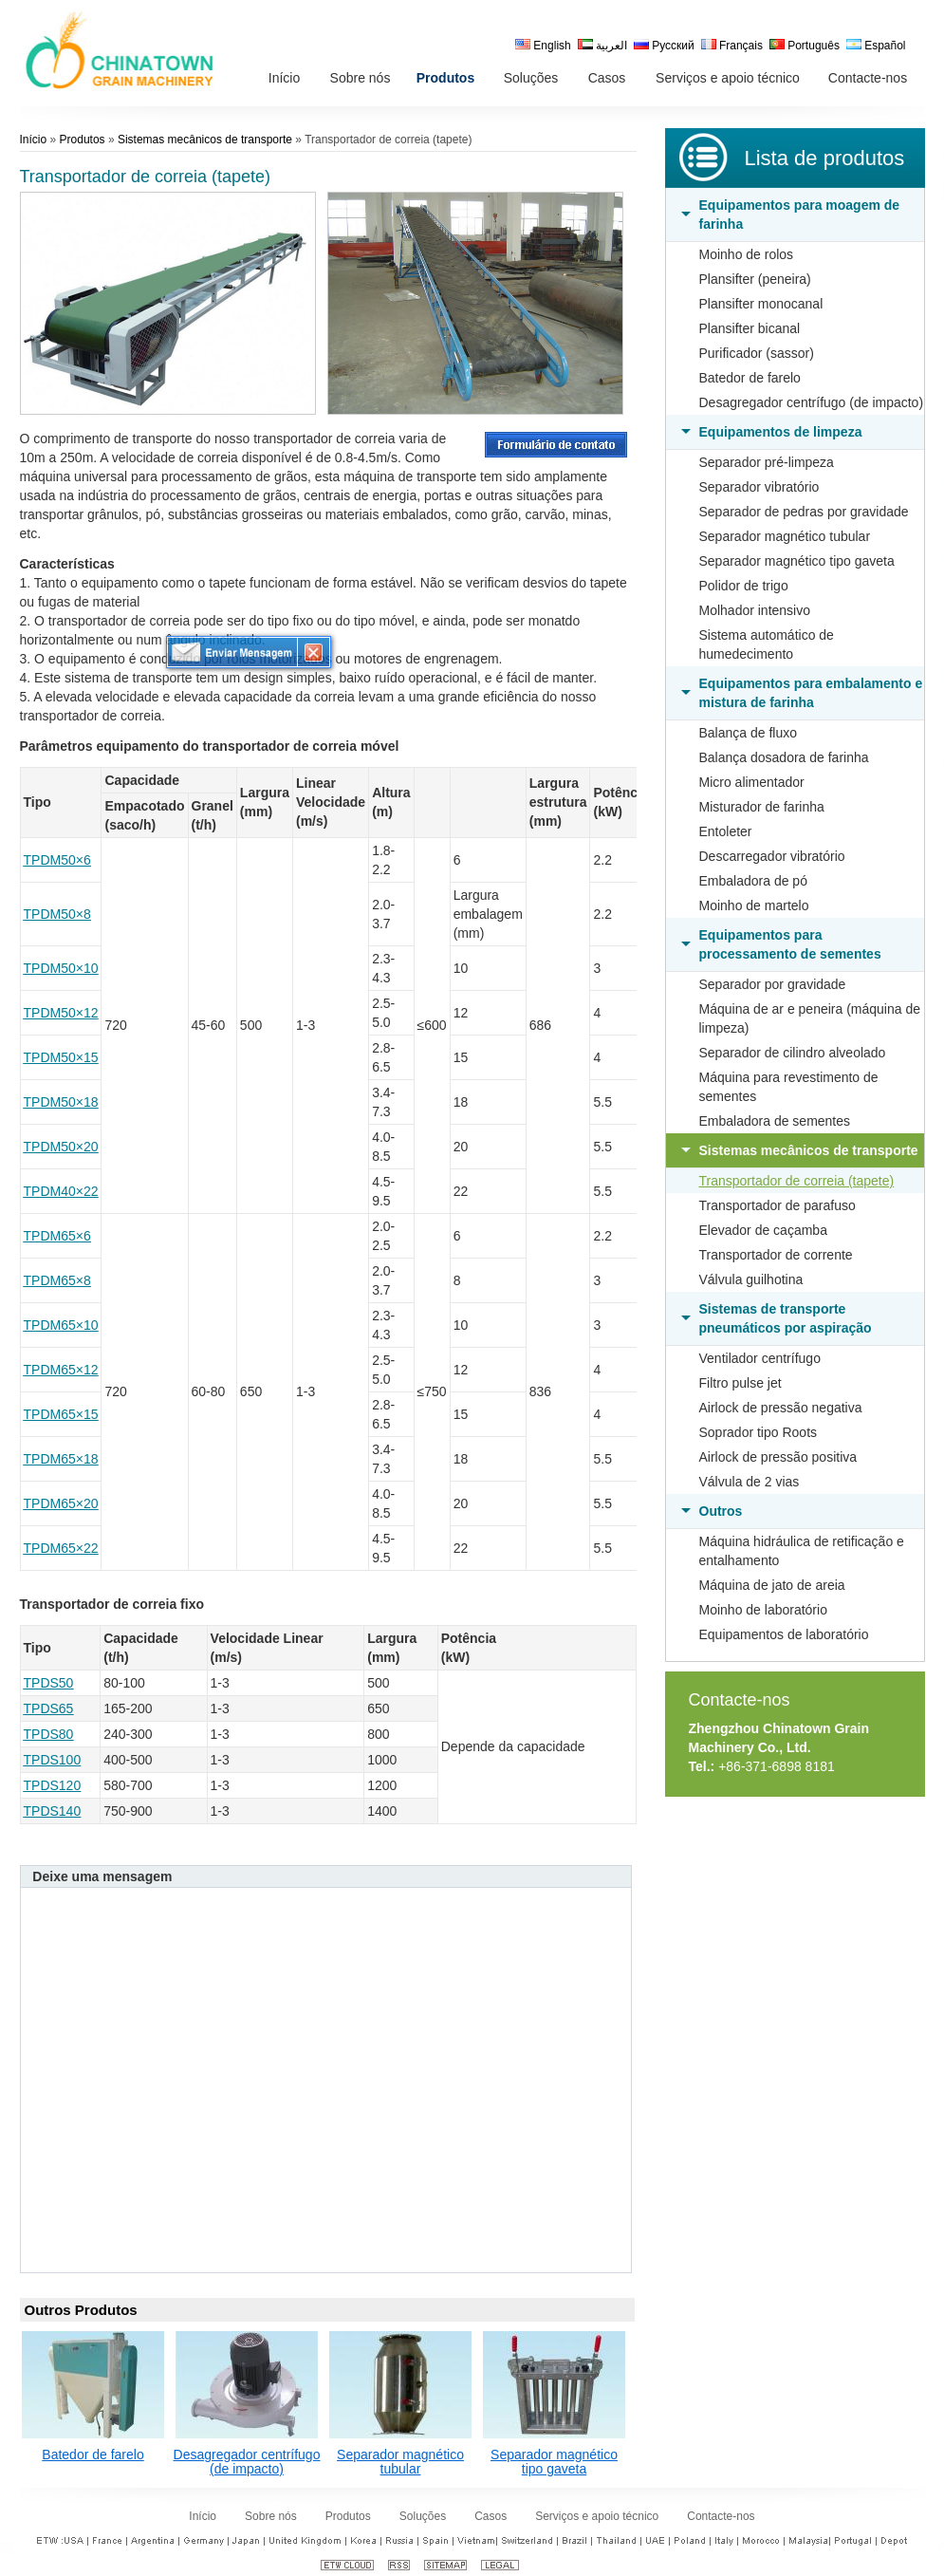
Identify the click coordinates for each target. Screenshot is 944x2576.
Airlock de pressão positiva (778, 1457)
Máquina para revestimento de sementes (789, 1087)
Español (876, 45)
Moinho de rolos (746, 254)
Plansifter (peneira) (755, 279)
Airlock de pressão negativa (780, 1407)
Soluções (422, 2516)
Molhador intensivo (755, 610)
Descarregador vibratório (772, 856)
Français (732, 45)
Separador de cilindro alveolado (792, 1052)
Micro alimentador (752, 782)
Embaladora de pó (753, 880)
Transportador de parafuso (777, 1205)
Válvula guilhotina (751, 1279)
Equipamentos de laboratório (784, 1634)
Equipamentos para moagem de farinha (799, 214)
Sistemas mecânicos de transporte (808, 1150)
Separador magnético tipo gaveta (797, 561)
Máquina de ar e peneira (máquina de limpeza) (810, 1018)
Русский (664, 45)
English (543, 45)
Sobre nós (271, 2516)
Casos (490, 2516)
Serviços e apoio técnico (596, 2516)
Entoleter (725, 831)
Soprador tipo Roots (758, 1432)
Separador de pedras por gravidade (804, 511)
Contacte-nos (739, 1699)
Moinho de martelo (754, 905)
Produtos (82, 139)
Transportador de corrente (776, 1254)
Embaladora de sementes (775, 1121)
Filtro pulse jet (740, 1383)
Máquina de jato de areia (772, 1585)
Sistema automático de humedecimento (766, 644)
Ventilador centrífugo (760, 1358)
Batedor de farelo (750, 377)
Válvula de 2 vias (749, 1481)
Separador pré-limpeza (766, 462)
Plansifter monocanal (761, 303)
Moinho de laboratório (763, 1609)
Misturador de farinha (761, 806)
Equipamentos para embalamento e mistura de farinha (811, 693)
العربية (602, 45)
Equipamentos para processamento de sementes (790, 944)
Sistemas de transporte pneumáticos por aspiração (785, 1318)
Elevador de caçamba (763, 1230)
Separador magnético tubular (785, 536)
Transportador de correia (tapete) (797, 1180)
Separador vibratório (759, 487)
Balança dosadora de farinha (784, 757)
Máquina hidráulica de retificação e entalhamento (801, 1551)
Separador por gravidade (772, 984)
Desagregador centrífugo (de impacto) (811, 402)
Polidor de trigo (743, 585)
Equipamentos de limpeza (780, 431)
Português (804, 45)
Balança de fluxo (748, 732)
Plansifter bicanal (750, 328)
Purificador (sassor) (756, 353)
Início (33, 139)
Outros (721, 1511)
